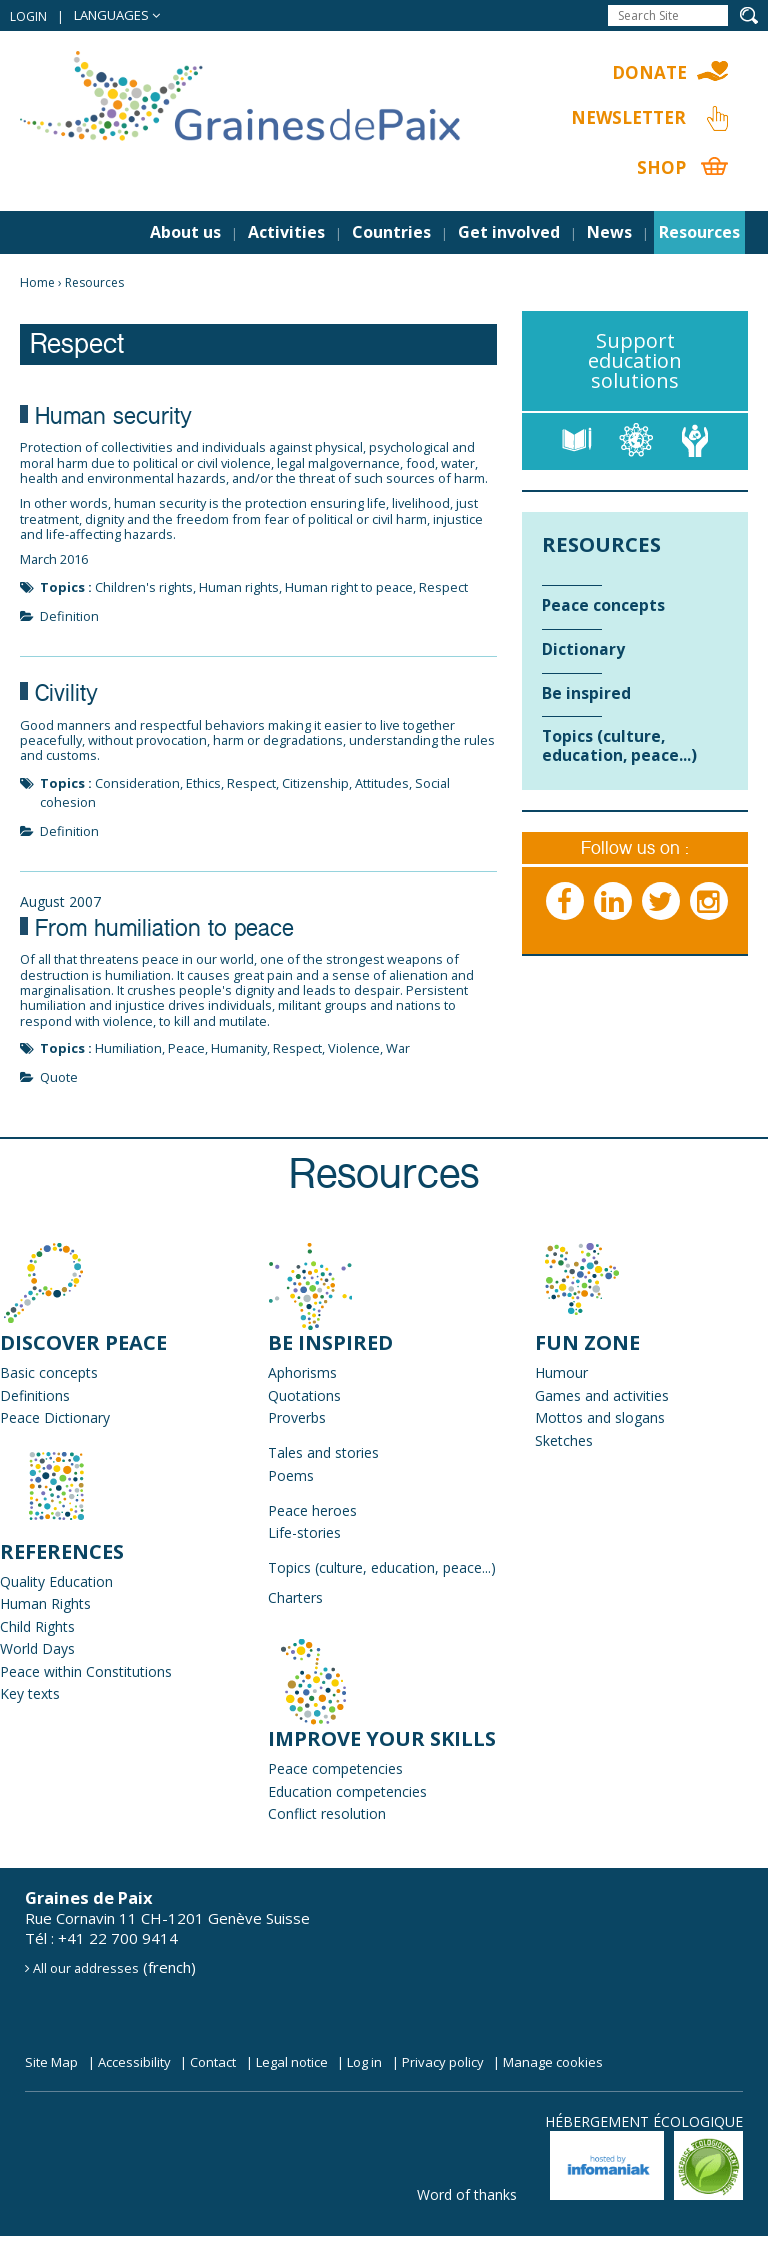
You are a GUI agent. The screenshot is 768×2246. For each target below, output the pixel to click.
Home (37, 282)
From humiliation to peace (164, 931)
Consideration (137, 783)
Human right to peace (349, 587)
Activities (286, 232)
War (398, 1048)
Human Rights (45, 1603)
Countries (391, 232)
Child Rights (37, 1626)
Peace (186, 1048)
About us (185, 232)
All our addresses (86, 1968)
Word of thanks (467, 2194)
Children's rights (144, 587)
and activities (625, 1395)
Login (28, 16)
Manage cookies (553, 2062)
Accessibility (134, 2062)
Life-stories (304, 1532)
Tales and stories (323, 1452)
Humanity (239, 1048)
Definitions (35, 1395)
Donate (649, 72)
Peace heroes (312, 1510)
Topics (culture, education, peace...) (382, 1567)
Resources (699, 232)
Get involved (509, 232)
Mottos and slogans (600, 1417)
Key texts (30, 1693)
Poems (291, 1475)
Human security (113, 419)
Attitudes (382, 783)
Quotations (304, 1395)
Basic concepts (49, 1372)
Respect (443, 587)
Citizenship (315, 783)
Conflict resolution (327, 1813)
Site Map (51, 2062)
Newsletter (628, 117)
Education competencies (347, 1791)
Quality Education (56, 1581)
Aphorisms (302, 1372)
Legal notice (292, 2062)
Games (558, 1395)
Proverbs (297, 1417)
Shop (661, 167)
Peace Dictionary (55, 1417)
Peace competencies (335, 1768)
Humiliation (128, 1048)
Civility (66, 696)
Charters (295, 1597)
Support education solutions (635, 360)
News (609, 232)
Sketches (564, 1440)
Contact (213, 2062)
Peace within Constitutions (86, 1671)
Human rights (239, 587)
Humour (561, 1372)
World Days (37, 1648)
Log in (364, 2062)
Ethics (203, 783)
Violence (354, 1048)
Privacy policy (443, 2062)
